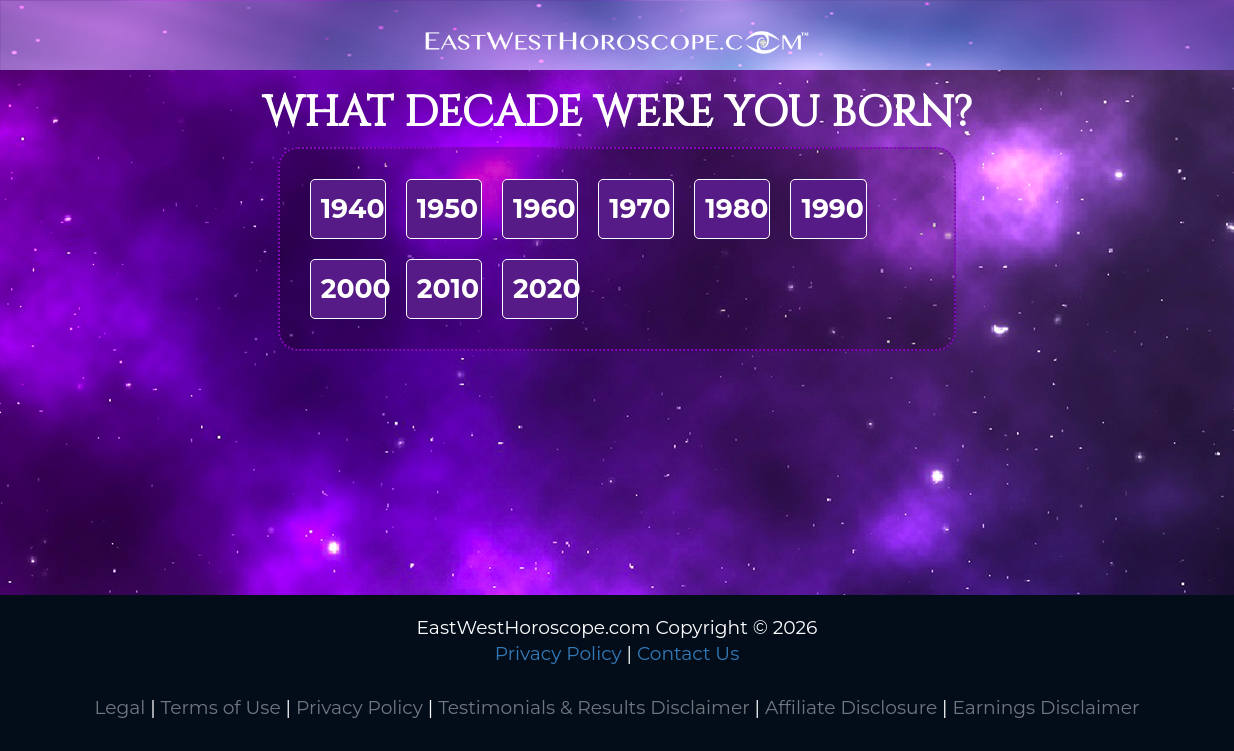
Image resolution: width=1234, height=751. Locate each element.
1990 (832, 208)
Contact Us (688, 653)
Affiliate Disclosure (851, 707)
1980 (736, 208)
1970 (639, 208)
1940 (353, 208)
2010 (448, 288)
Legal (119, 707)
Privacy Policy (558, 653)
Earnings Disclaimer (1045, 707)
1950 (447, 208)
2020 (547, 288)
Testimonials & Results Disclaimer (593, 707)
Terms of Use (221, 707)
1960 (544, 208)
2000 (356, 288)
